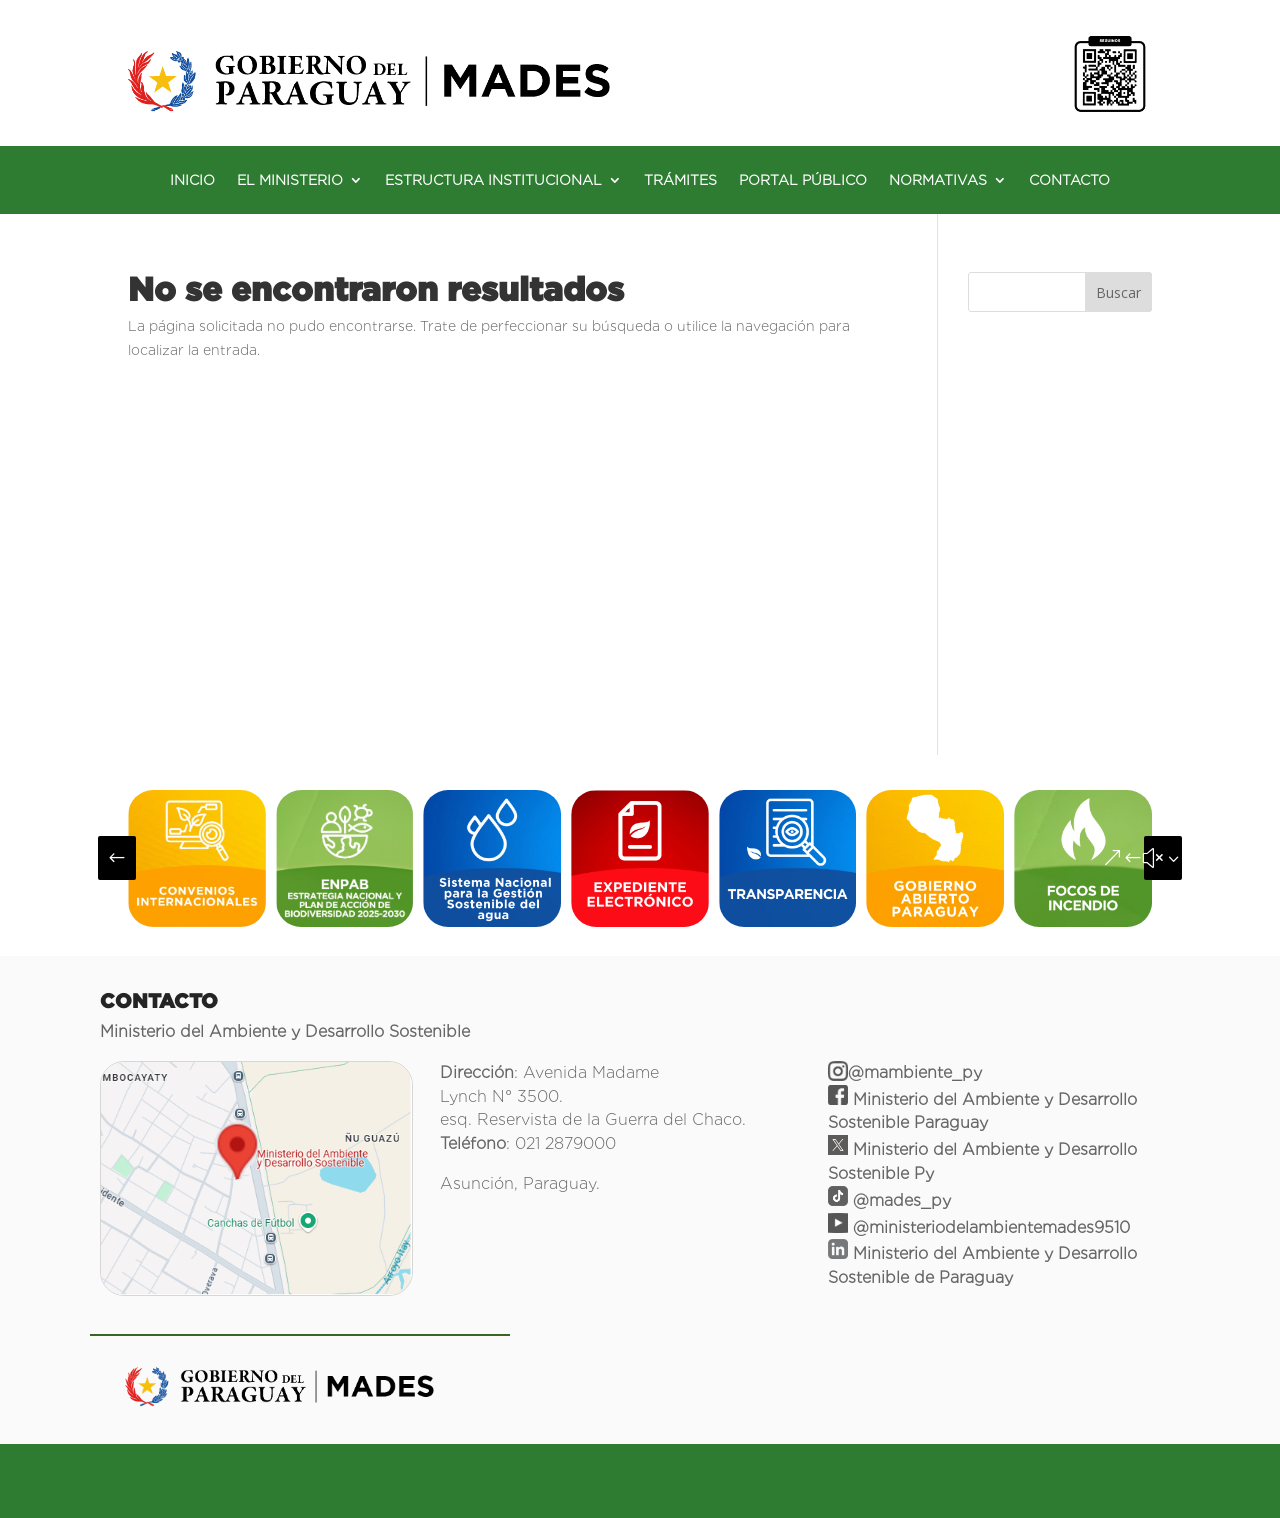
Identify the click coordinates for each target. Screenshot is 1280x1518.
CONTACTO (1069, 180)
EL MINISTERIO (290, 180)
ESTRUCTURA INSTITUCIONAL (493, 180)
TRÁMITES (680, 180)
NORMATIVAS (938, 180)
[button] (117, 858)
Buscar (1118, 292)
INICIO (192, 180)
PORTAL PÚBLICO (803, 180)
